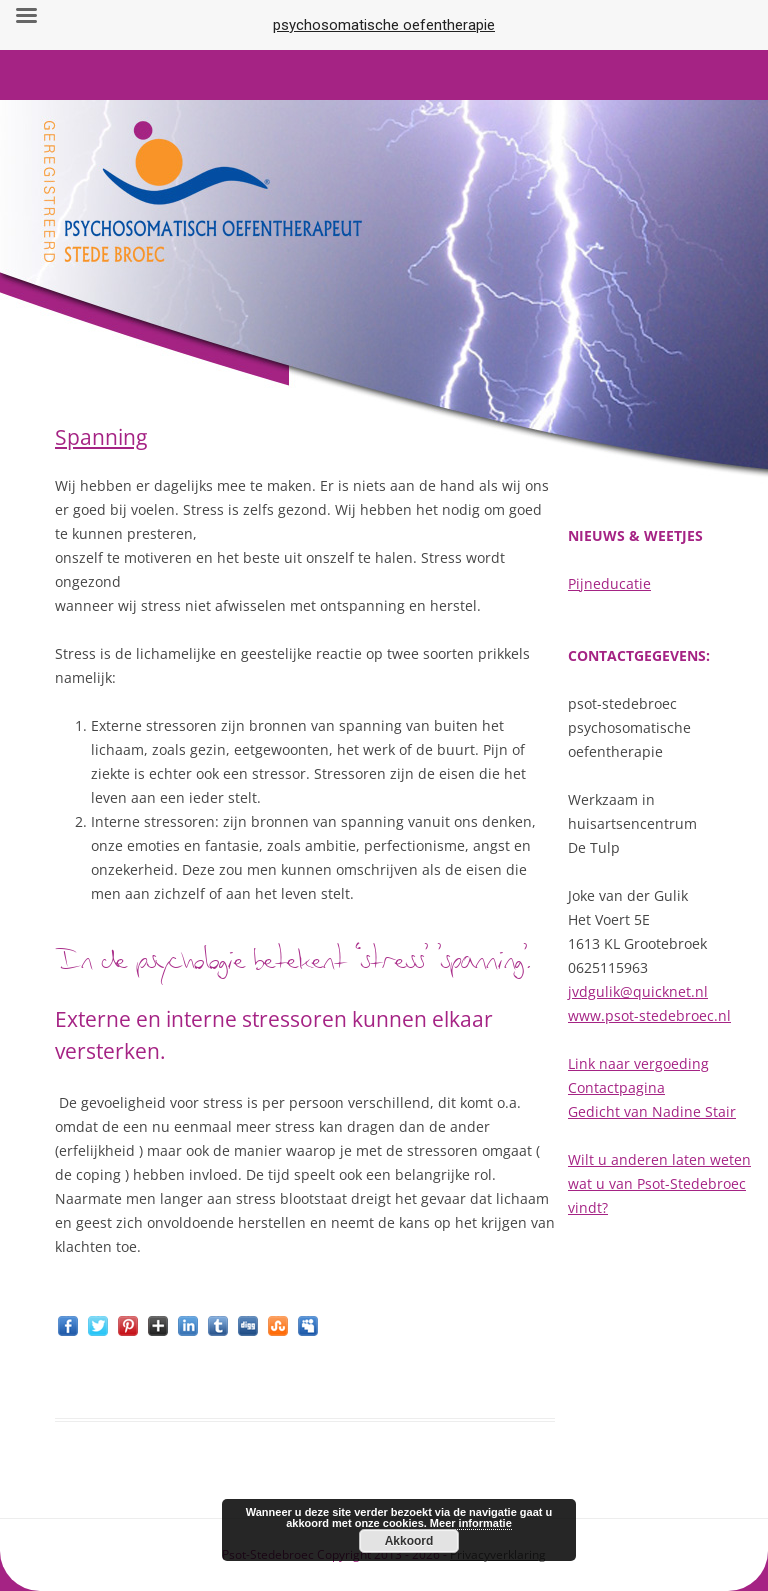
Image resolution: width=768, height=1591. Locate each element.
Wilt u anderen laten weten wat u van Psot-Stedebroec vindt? (659, 1183)
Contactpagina (616, 1087)
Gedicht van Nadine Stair (652, 1111)
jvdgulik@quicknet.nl (638, 991)
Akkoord (409, 1541)
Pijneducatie (609, 583)
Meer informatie (471, 1523)
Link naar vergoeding (638, 1063)
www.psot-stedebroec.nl (649, 1015)
